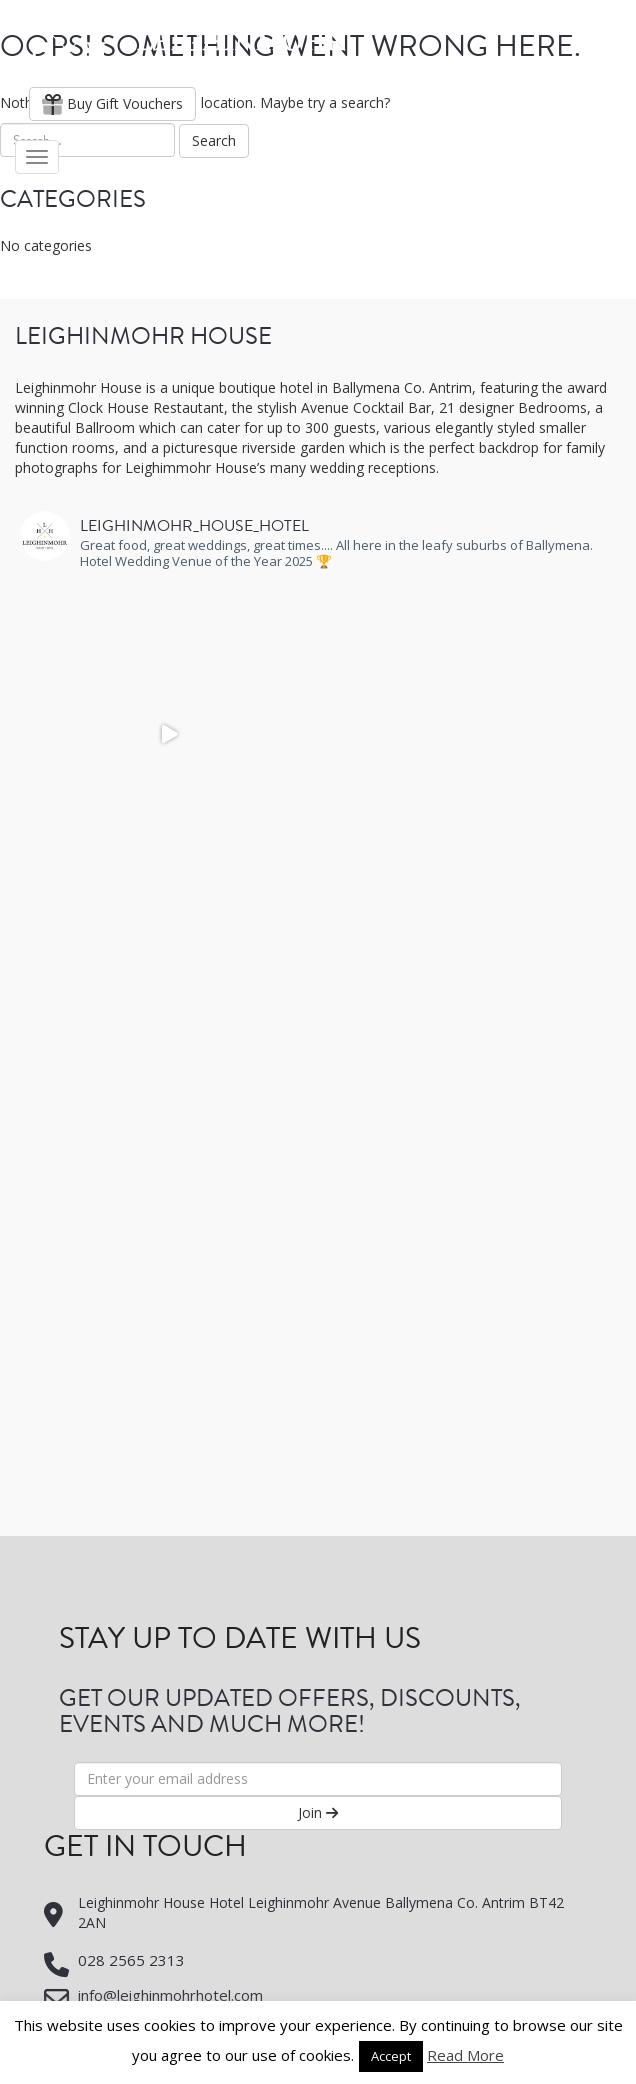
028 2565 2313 (131, 1960)
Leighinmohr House (187, 50)
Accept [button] (391, 2056)
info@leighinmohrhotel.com (170, 1995)
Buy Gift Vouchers (112, 103)
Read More (465, 2055)
